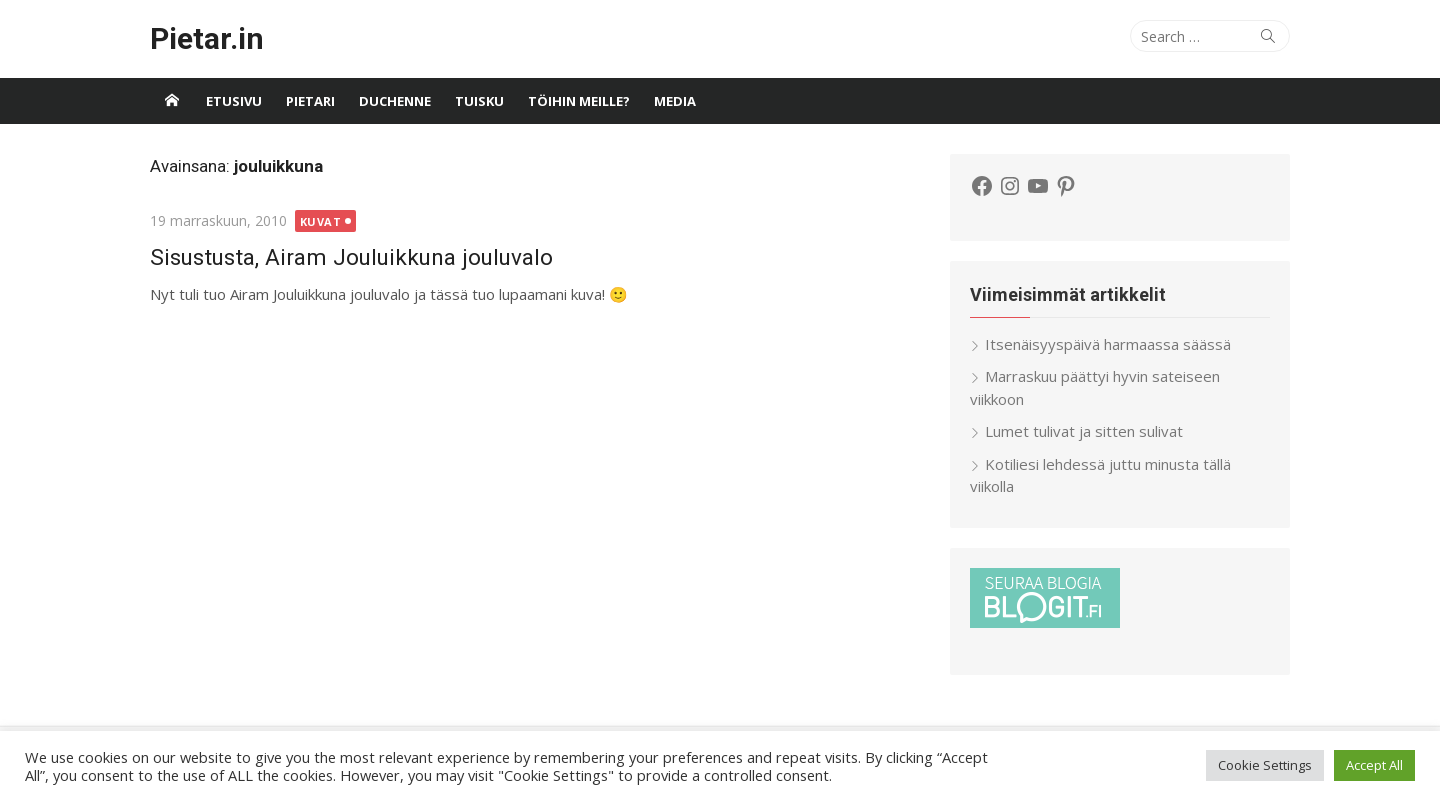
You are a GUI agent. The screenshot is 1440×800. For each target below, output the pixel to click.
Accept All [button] (1374, 765)
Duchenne (395, 101)
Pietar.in (207, 38)
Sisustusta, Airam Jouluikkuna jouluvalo (351, 257)
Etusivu (234, 101)
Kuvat (321, 221)
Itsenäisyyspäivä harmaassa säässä (1108, 344)
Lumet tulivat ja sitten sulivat (1084, 431)
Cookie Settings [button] (1265, 765)
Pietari (310, 101)
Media (675, 101)
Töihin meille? (579, 101)
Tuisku (479, 101)
